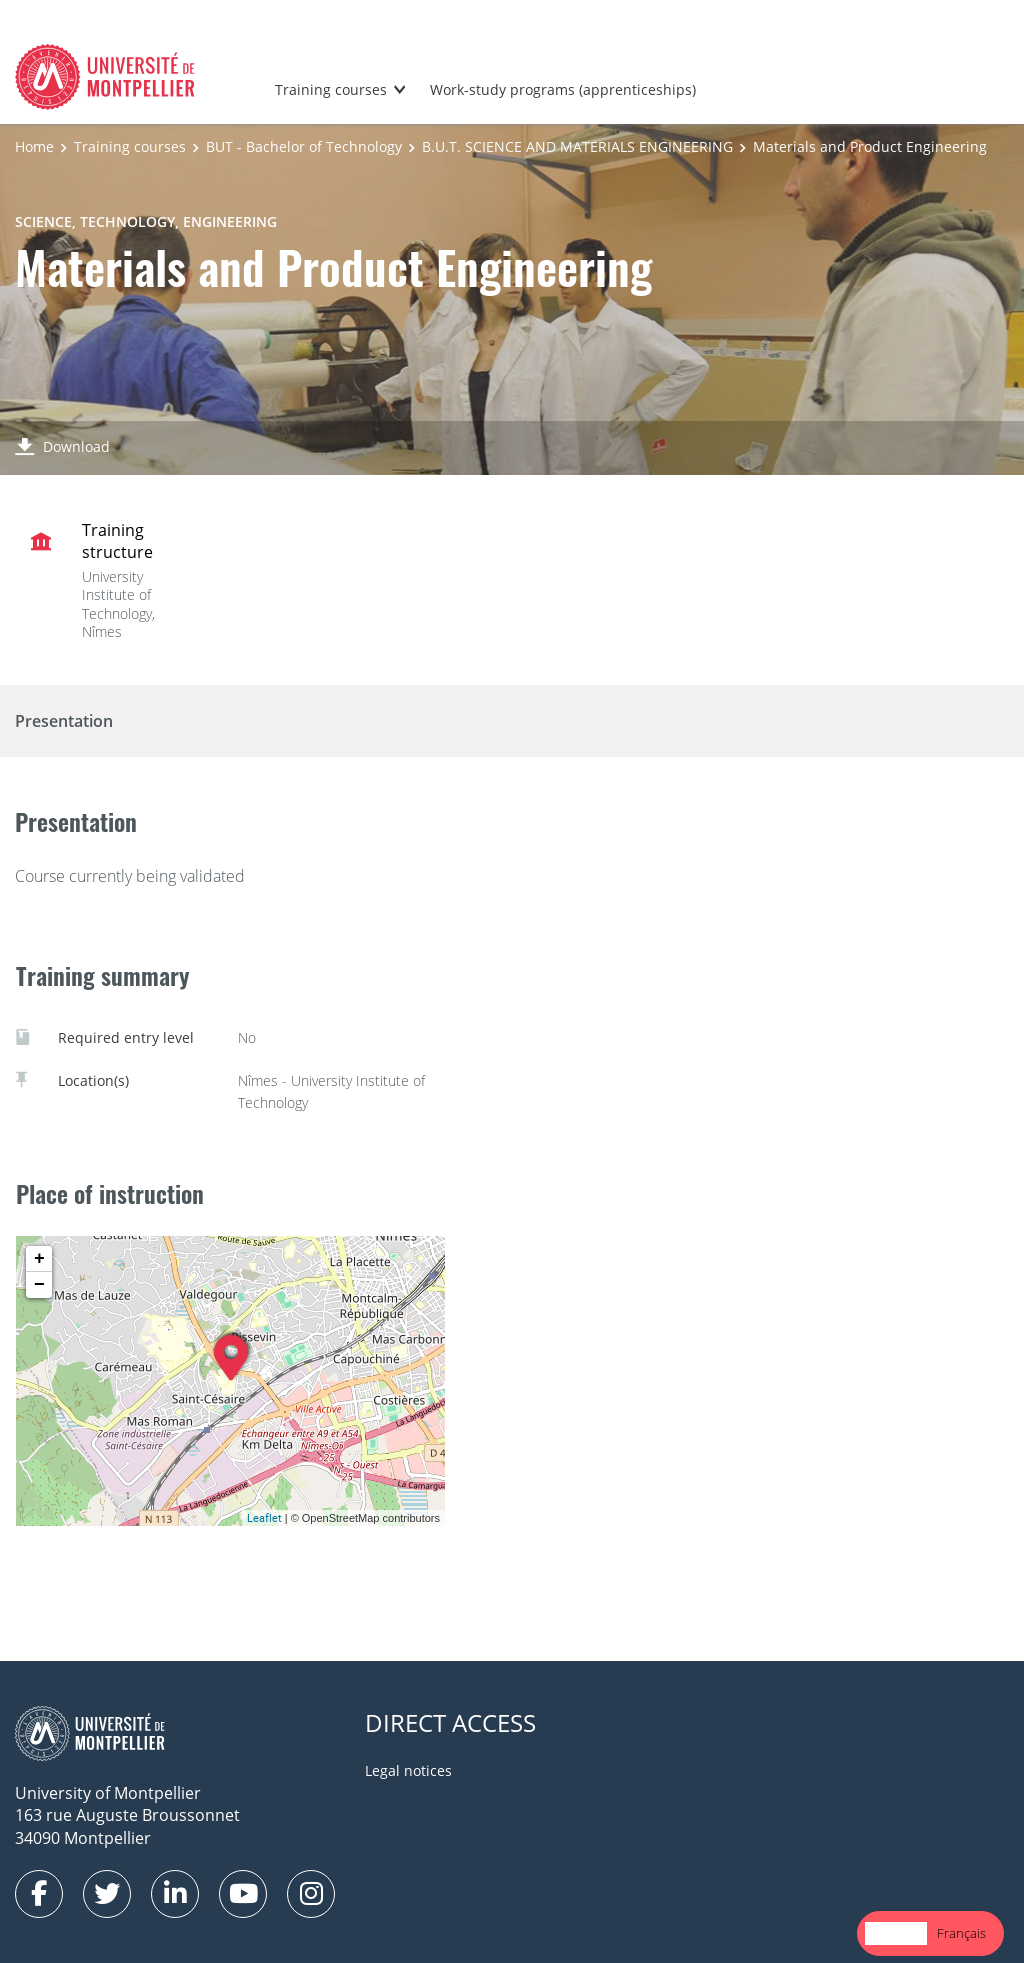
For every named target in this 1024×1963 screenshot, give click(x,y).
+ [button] (39, 1259)
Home (34, 146)
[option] (961, 1933)
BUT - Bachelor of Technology (304, 146)
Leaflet (264, 1517)
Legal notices (408, 1770)
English (896, 1933)
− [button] (39, 1285)
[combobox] (896, 1933)
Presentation (64, 721)
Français (961, 1933)
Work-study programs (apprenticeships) (563, 89)
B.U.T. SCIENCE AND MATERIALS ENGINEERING (577, 146)
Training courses (331, 89)
